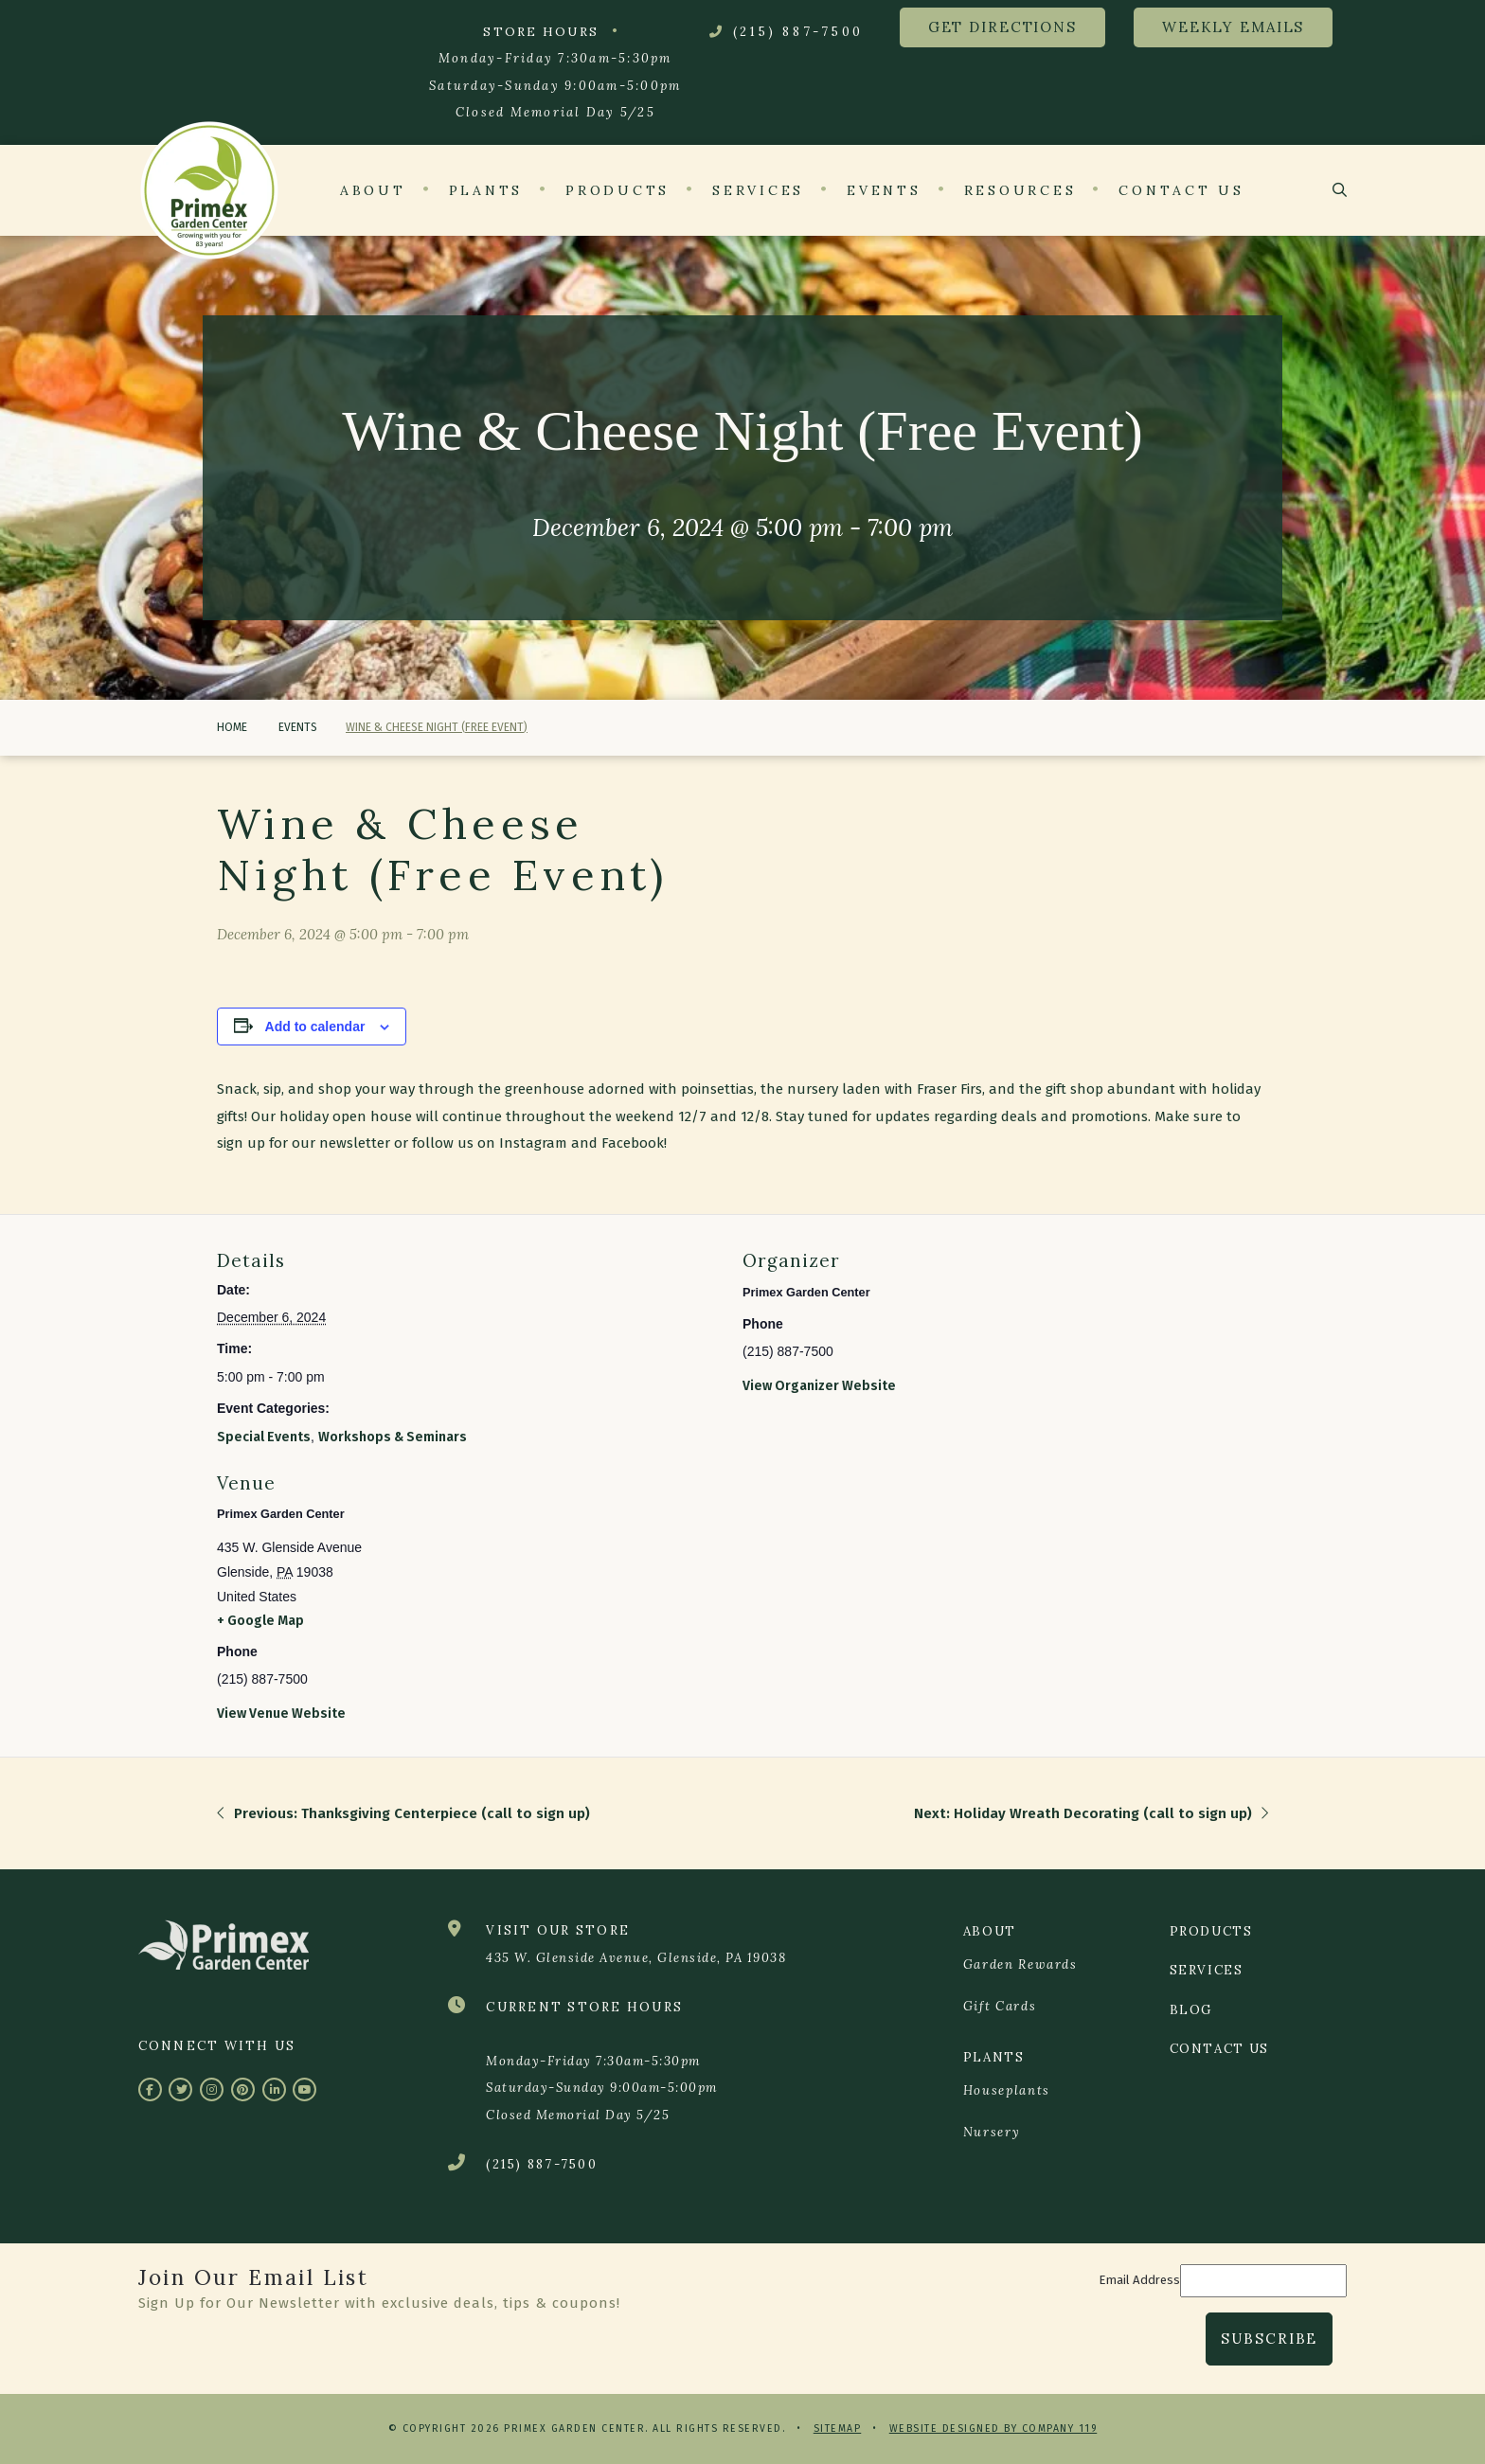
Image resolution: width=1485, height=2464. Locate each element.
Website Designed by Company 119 (993, 2428)
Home (232, 727)
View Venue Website (281, 1713)
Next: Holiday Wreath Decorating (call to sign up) (1091, 1813)
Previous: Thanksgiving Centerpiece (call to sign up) (403, 1813)
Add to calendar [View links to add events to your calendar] (315, 1026)
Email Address (1139, 2280)
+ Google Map (260, 1621)
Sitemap (838, 2428)
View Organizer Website (819, 1386)
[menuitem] (1052, 1966)
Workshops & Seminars (392, 1437)
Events (296, 727)
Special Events (264, 1437)
